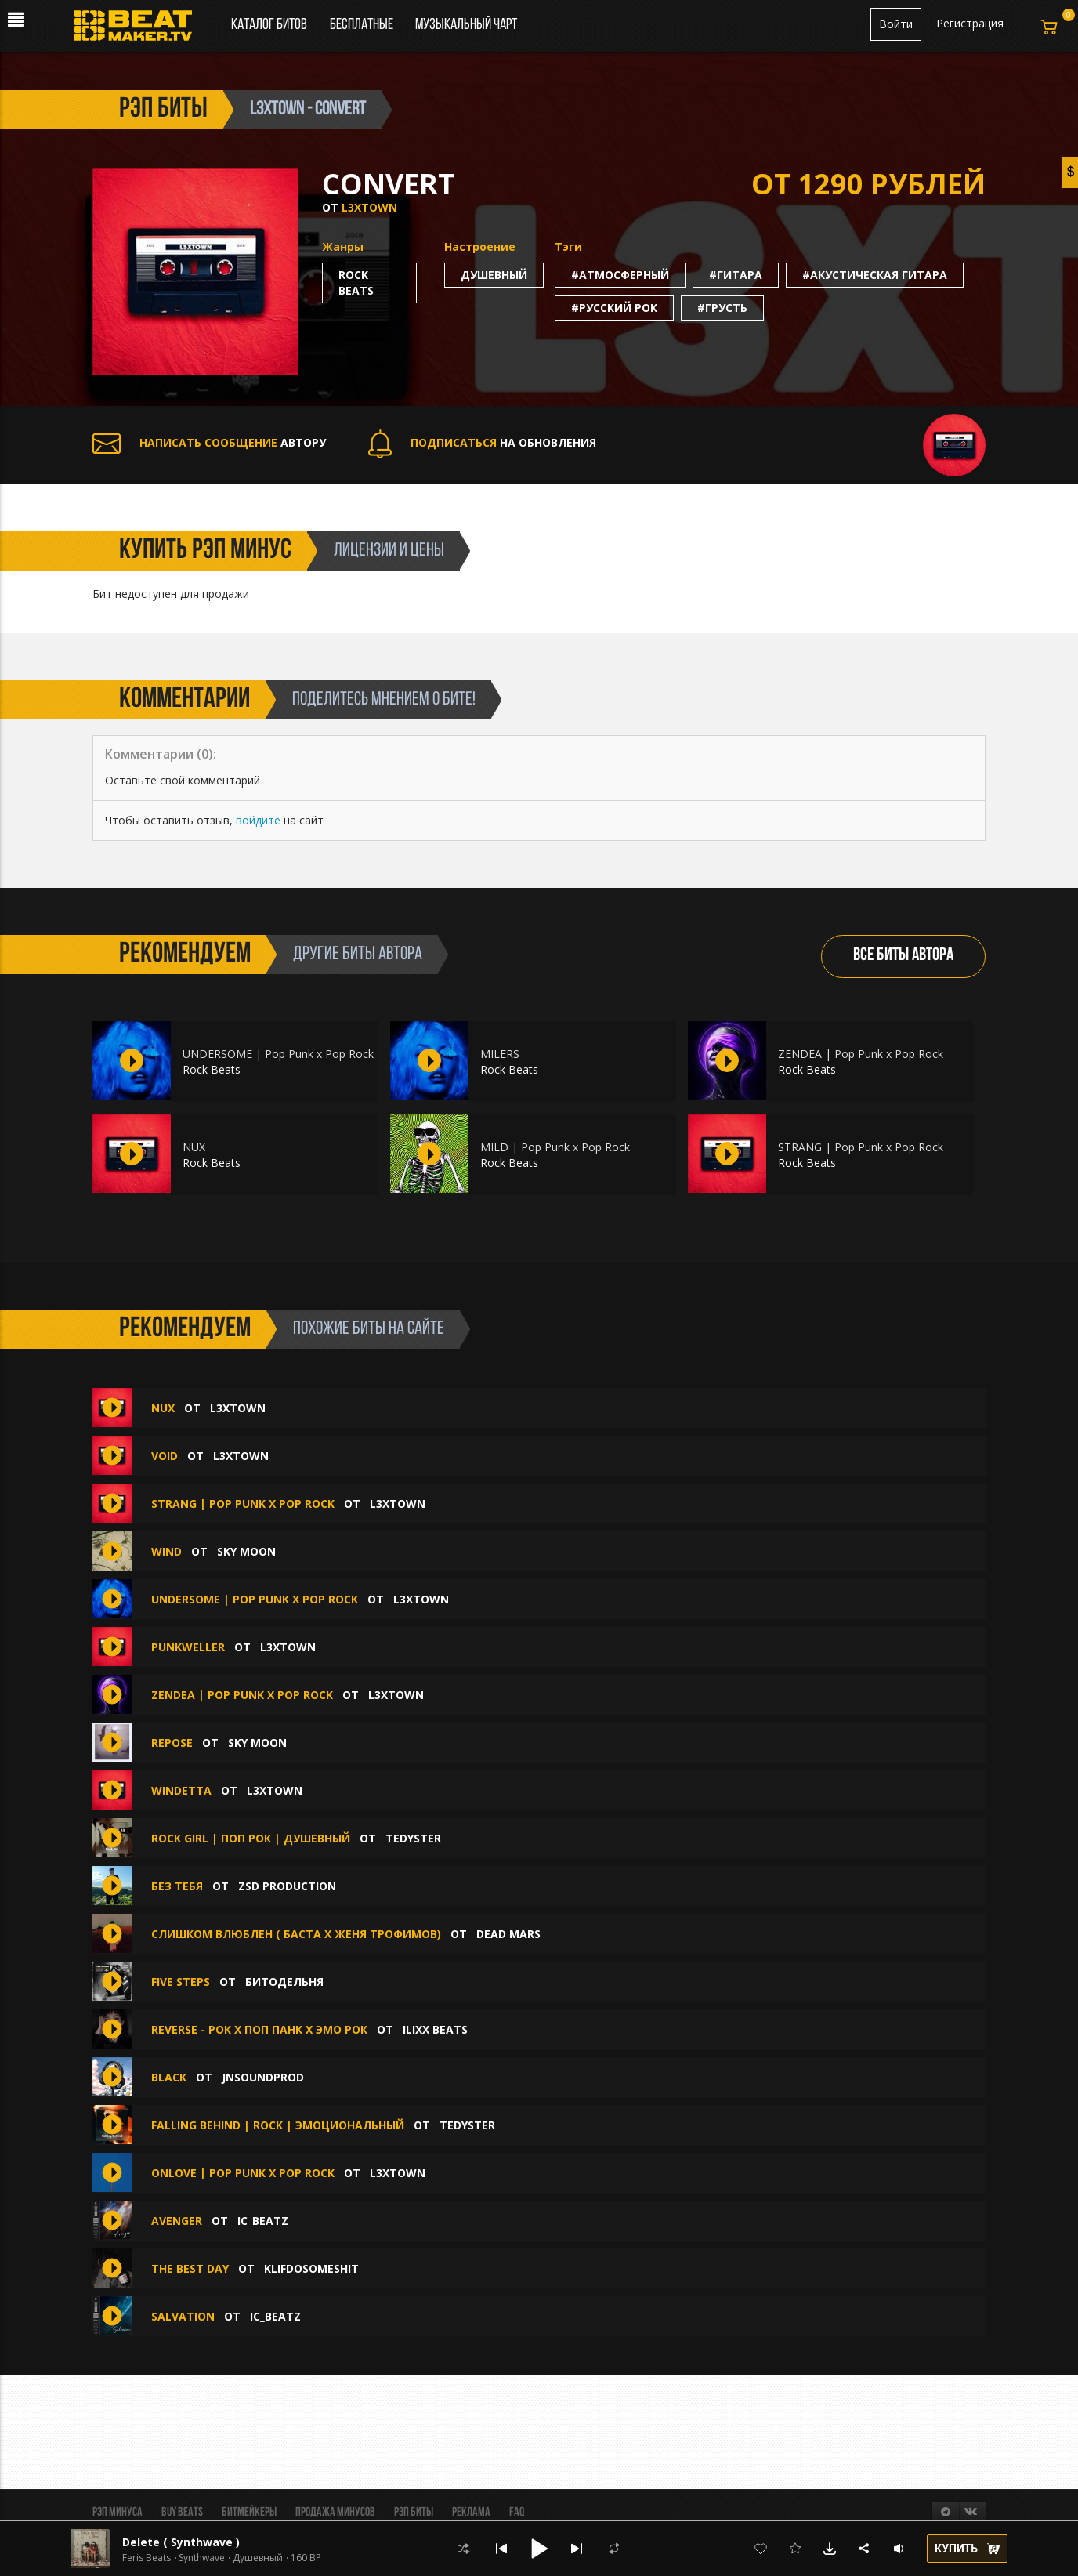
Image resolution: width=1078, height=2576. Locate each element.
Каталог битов (269, 25)
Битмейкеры (249, 2512)
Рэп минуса (117, 2512)
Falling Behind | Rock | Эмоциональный (277, 2125)
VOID (164, 1455)
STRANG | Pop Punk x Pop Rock (860, 1146)
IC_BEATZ (262, 2220)
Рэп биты (413, 2512)
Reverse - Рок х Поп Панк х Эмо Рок (259, 2029)
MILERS (499, 1053)
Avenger (176, 2220)
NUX (194, 1146)
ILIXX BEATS (435, 2029)
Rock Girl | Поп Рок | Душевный (250, 1838)
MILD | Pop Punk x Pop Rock (555, 1146)
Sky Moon (246, 1551)
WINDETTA (181, 1790)
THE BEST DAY (190, 2268)
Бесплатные (363, 25)
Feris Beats (146, 2558)
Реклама (471, 2512)
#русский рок (614, 307)
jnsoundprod (263, 2077)
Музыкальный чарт (466, 25)
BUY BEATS (182, 2512)
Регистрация (970, 23)
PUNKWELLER (188, 1646)
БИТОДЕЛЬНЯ (284, 1981)
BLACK (168, 2077)
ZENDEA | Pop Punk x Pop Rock (860, 1053)
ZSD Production (287, 1886)
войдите (258, 820)
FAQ (516, 2512)
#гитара (735, 274)
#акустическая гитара (874, 274)
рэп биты (163, 110)
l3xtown (369, 207)
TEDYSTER (413, 1838)
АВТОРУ (209, 442)
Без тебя (177, 1886)
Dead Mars (508, 1933)
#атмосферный (620, 274)
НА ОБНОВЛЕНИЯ (482, 442)
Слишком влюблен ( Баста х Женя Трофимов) (296, 1933)
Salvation (183, 2316)
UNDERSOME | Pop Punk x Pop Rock (278, 1053)
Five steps (182, 1981)
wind (166, 1551)
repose (173, 1742)
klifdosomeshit (311, 2268)
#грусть (722, 307)
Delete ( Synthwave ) (181, 2541)
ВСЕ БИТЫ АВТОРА (903, 956)
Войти (896, 23)
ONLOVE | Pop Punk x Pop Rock (243, 2172)
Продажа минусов (335, 2512)
